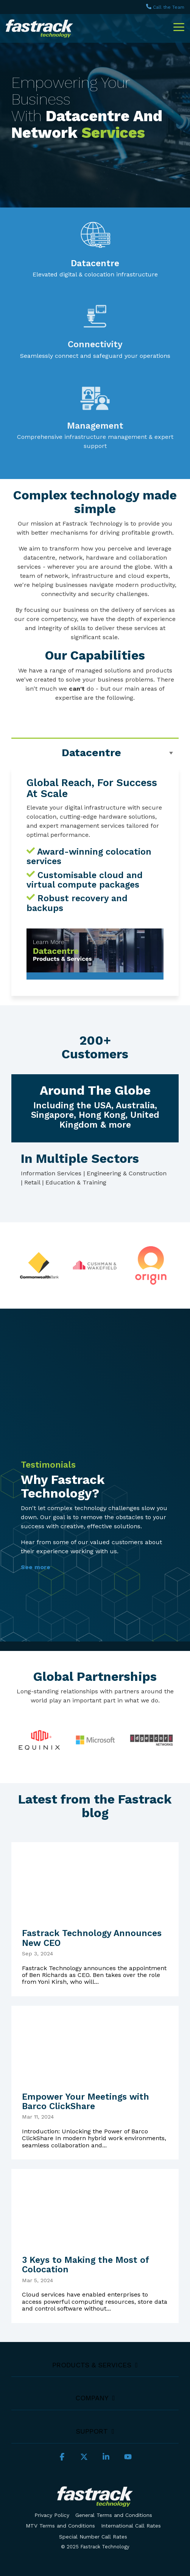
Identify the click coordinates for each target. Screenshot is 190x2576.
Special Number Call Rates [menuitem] (93, 2537)
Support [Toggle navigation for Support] (92, 2431)
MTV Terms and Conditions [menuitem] (60, 2526)
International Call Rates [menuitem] (131, 2526)
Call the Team (168, 7)
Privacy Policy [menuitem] (51, 2515)
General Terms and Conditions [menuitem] (113, 2515)
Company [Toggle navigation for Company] (92, 2398)
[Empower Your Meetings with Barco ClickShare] (95, 2043)
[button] (178, 26)
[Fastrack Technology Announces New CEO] (95, 1880)
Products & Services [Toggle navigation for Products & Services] (91, 2365)
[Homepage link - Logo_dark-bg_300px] (95, 2502)
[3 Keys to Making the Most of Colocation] (95, 2207)
